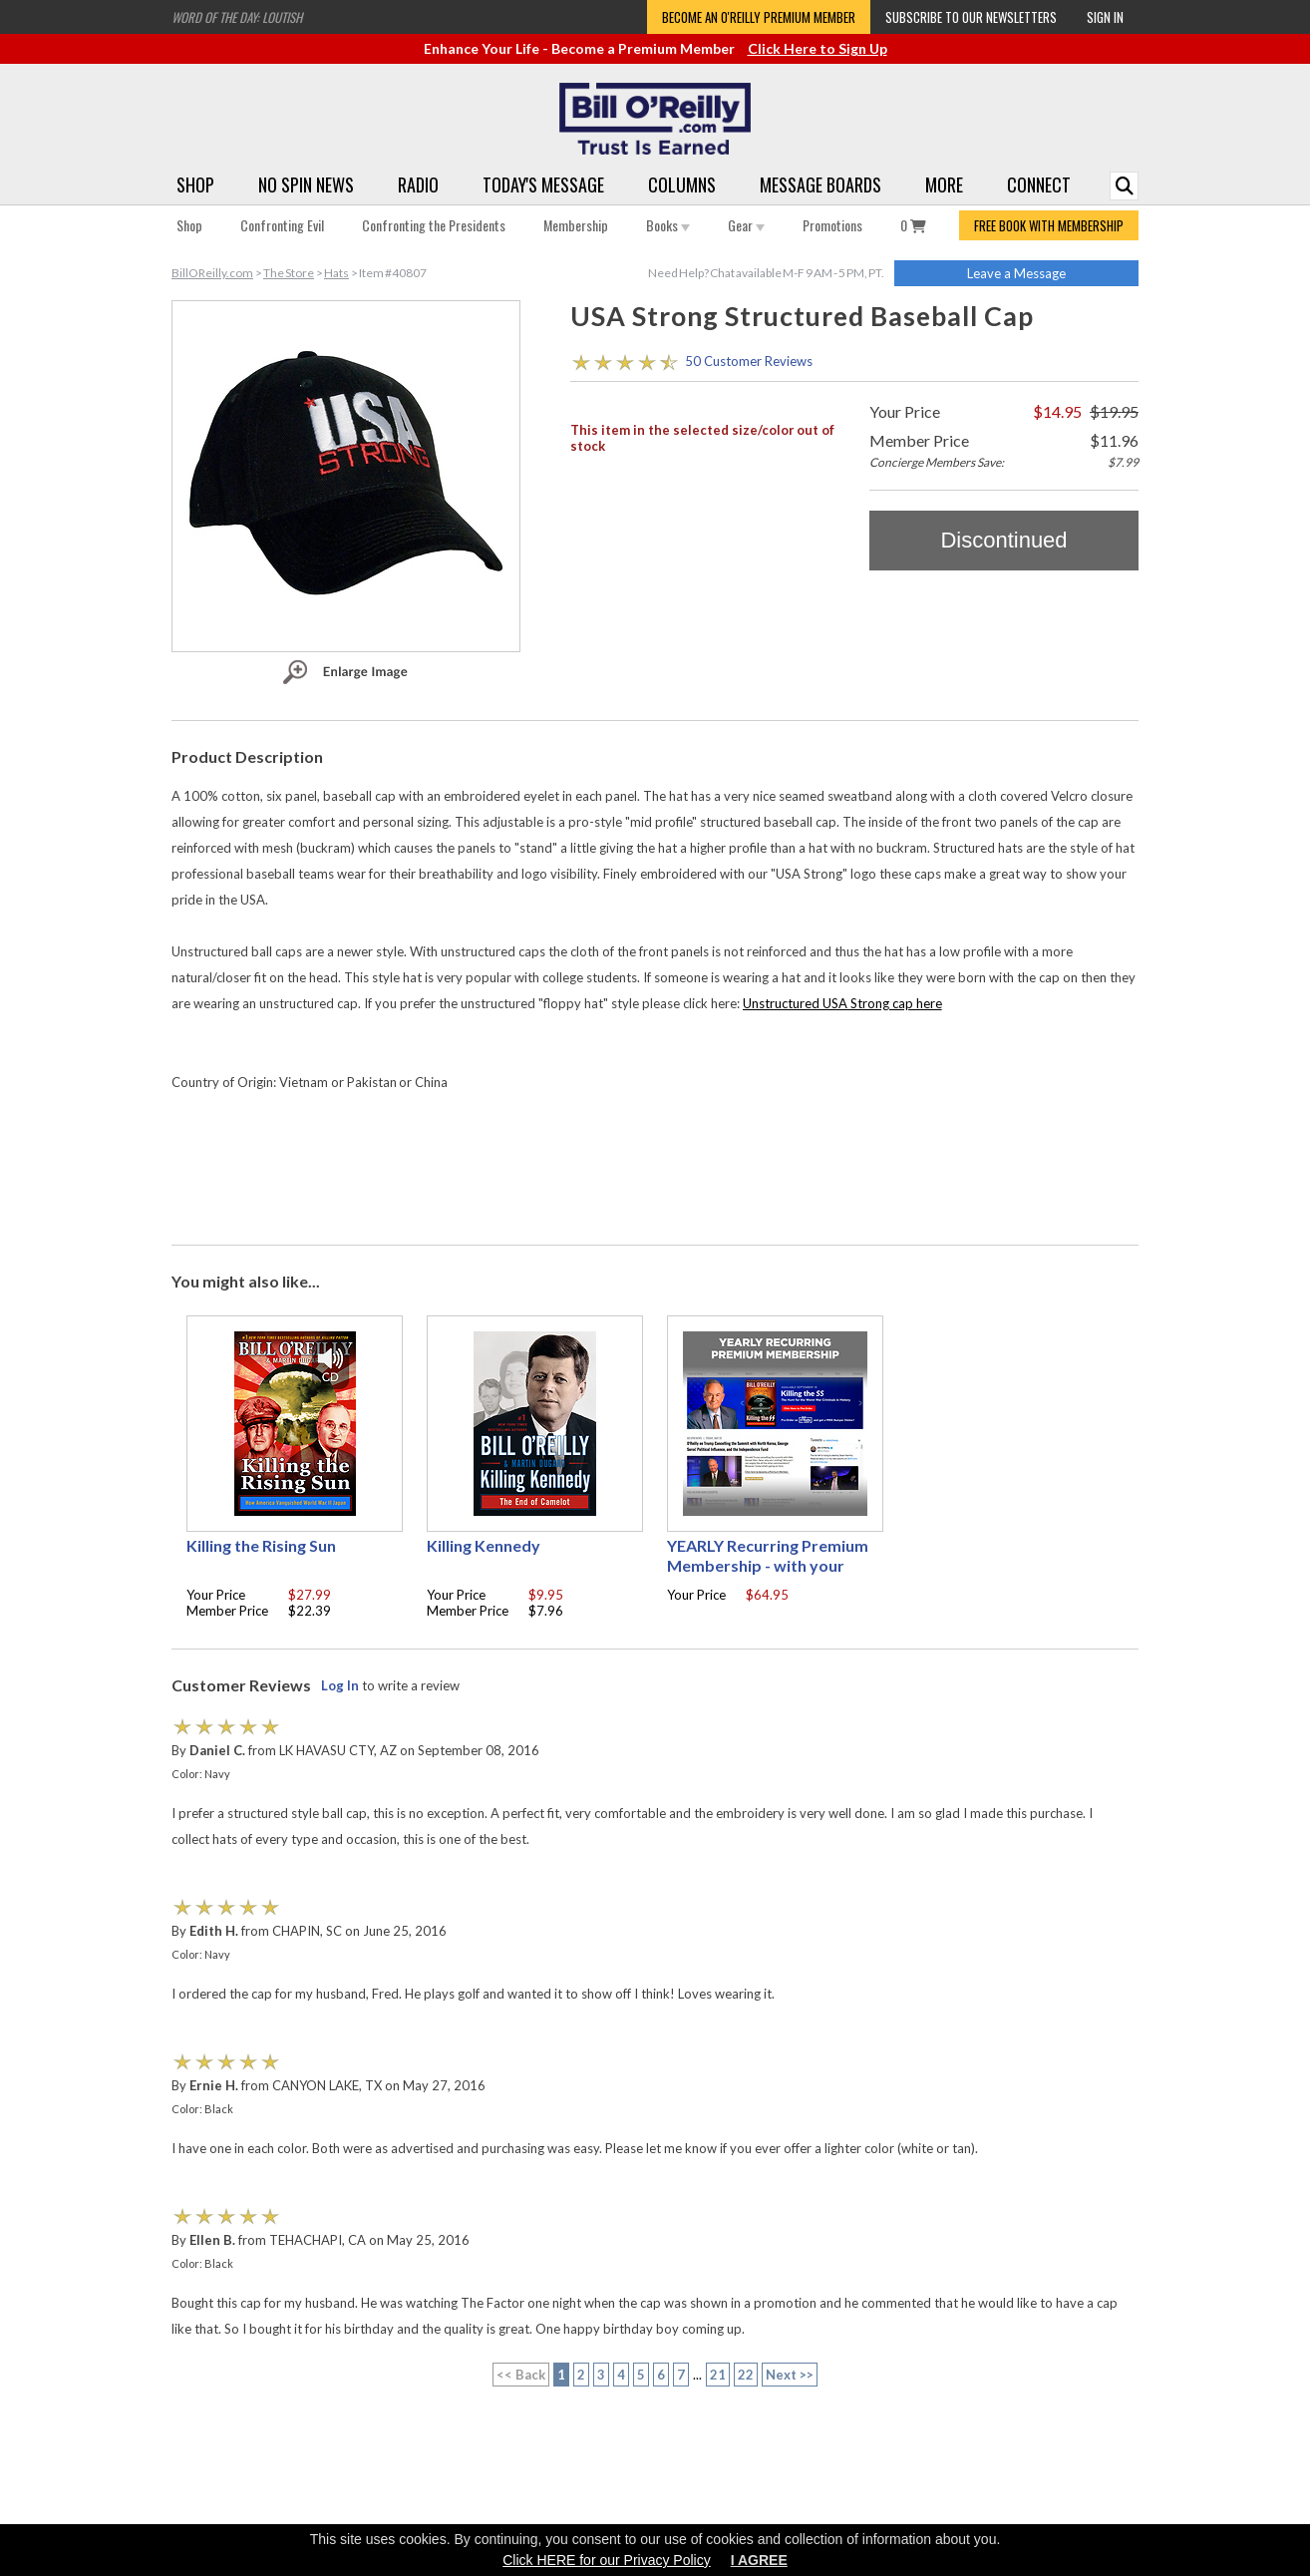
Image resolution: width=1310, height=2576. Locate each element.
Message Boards (820, 184)
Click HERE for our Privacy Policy (606, 2560)
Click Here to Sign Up (817, 48)
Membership (575, 224)
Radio (418, 184)
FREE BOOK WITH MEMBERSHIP (1049, 225)
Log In (340, 1685)
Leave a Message (1016, 273)
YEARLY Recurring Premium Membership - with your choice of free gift (767, 1565)
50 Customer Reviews (749, 361)
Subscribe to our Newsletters (971, 17)
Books (668, 224)
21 (718, 2375)
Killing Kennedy (483, 1545)
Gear (746, 224)
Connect (1039, 184)
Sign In (1105, 17)
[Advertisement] (655, 1172)
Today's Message (543, 184)
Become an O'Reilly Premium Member (758, 17)
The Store (288, 272)
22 (746, 2375)
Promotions (832, 224)
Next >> (790, 2375)
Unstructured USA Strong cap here (842, 1003)
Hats (336, 272)
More (944, 184)
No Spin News (306, 184)
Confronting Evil (282, 224)
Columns (682, 184)
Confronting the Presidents (433, 224)
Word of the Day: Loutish (236, 17)
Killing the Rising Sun (261, 1545)
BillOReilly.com (212, 272)
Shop (195, 184)
